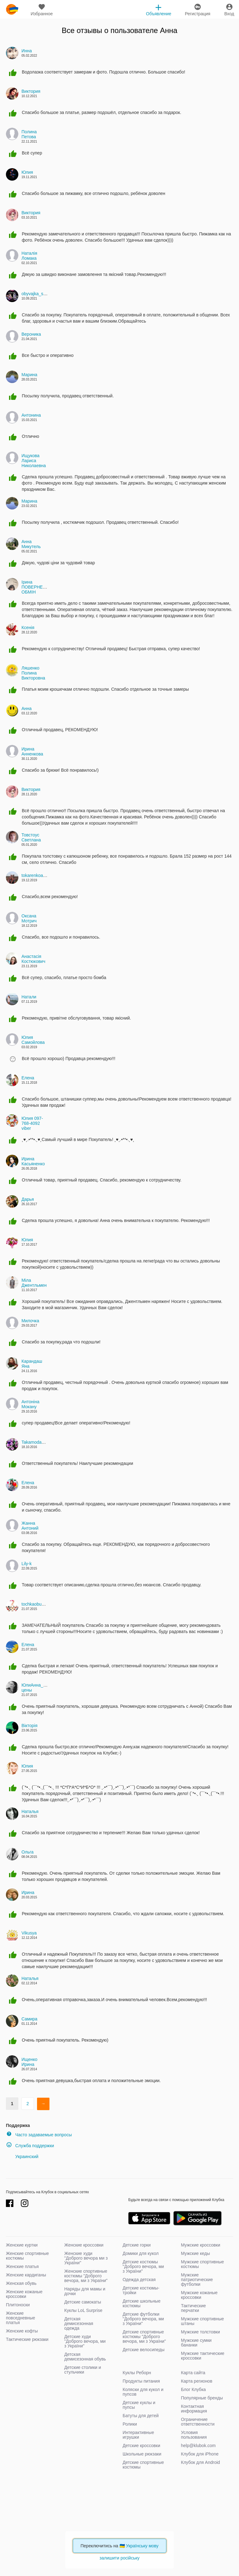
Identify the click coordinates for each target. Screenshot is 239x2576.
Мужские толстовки (200, 2331)
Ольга (27, 1851)
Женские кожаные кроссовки (24, 2294)
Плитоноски (18, 2304)
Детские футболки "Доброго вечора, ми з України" (143, 2319)
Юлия (27, 172)
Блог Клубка (193, 2389)
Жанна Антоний (29, 1526)
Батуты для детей (141, 2415)
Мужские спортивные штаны (202, 2321)
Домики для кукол (141, 2253)
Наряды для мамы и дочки (84, 2291)
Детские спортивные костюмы (143, 2464)
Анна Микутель (31, 544)
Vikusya (29, 1932)
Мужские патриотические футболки (197, 2279)
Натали (28, 996)
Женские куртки (22, 2244)
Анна (168, 30)
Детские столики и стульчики (82, 2370)
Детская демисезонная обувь (85, 2356)
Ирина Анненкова (32, 751)
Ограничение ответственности (198, 2422)
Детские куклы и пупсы (139, 2405)
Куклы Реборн (137, 2372)
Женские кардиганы (26, 2274)
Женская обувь (21, 2283)
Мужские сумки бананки (196, 2342)
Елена (27, 1077)
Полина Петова (29, 134)
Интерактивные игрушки (138, 2435)
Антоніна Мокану (30, 1404)
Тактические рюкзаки (27, 2339)
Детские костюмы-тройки (141, 2290)
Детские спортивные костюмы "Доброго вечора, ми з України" (144, 2336)
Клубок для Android (200, 2462)
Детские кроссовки (141, 2445)
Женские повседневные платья (20, 2318)
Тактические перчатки (193, 2308)
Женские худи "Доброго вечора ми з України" (86, 2258)
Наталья (30, 1811)
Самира (29, 2018)
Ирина (27, 1892)
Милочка (30, 1320)
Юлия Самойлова (33, 1040)
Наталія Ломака (29, 256)
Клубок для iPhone (200, 2453)
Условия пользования (194, 2435)
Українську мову (142, 2545)
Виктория (30, 91)
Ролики (130, 2424)
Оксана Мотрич (29, 918)
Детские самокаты (82, 2301)
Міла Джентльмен (34, 1283)
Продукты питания (141, 2381)
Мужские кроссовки (200, 2244)
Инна (26, 50)
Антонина (31, 415)
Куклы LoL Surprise (83, 2310)
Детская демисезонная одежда (78, 2323)
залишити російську (119, 2557)
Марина (29, 374)
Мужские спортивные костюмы (202, 2264)
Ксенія (27, 627)
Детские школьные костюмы (142, 2303)
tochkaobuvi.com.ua (40, 1604)
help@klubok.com (198, 2445)
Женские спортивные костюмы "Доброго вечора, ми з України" (86, 2276)
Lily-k (26, 1563)
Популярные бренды (202, 2397)
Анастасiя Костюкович (33, 959)
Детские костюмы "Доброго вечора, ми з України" (143, 2266)
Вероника (31, 334)
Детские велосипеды (144, 2349)
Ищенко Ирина (29, 2062)
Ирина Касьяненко (33, 1161)
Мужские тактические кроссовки (202, 2356)
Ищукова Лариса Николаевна (33, 460)
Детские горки (137, 2244)
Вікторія (29, 1725)
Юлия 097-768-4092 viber (32, 1123)
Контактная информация (194, 2408)
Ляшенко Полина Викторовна (33, 672)
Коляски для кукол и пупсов (143, 2392)
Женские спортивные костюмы (27, 2256)
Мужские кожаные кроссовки (199, 2295)
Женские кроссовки (84, 2244)
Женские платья (22, 2266)
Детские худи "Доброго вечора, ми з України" (85, 2341)
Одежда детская (139, 2279)
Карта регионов (197, 2381)
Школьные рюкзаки (142, 2453)
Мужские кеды (195, 2253)
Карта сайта (193, 2372)
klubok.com (12, 9)
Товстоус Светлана (31, 837)
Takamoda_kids (36, 1442)
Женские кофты (22, 2330)
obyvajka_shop (35, 293)
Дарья (27, 1199)
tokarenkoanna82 (38, 875)
